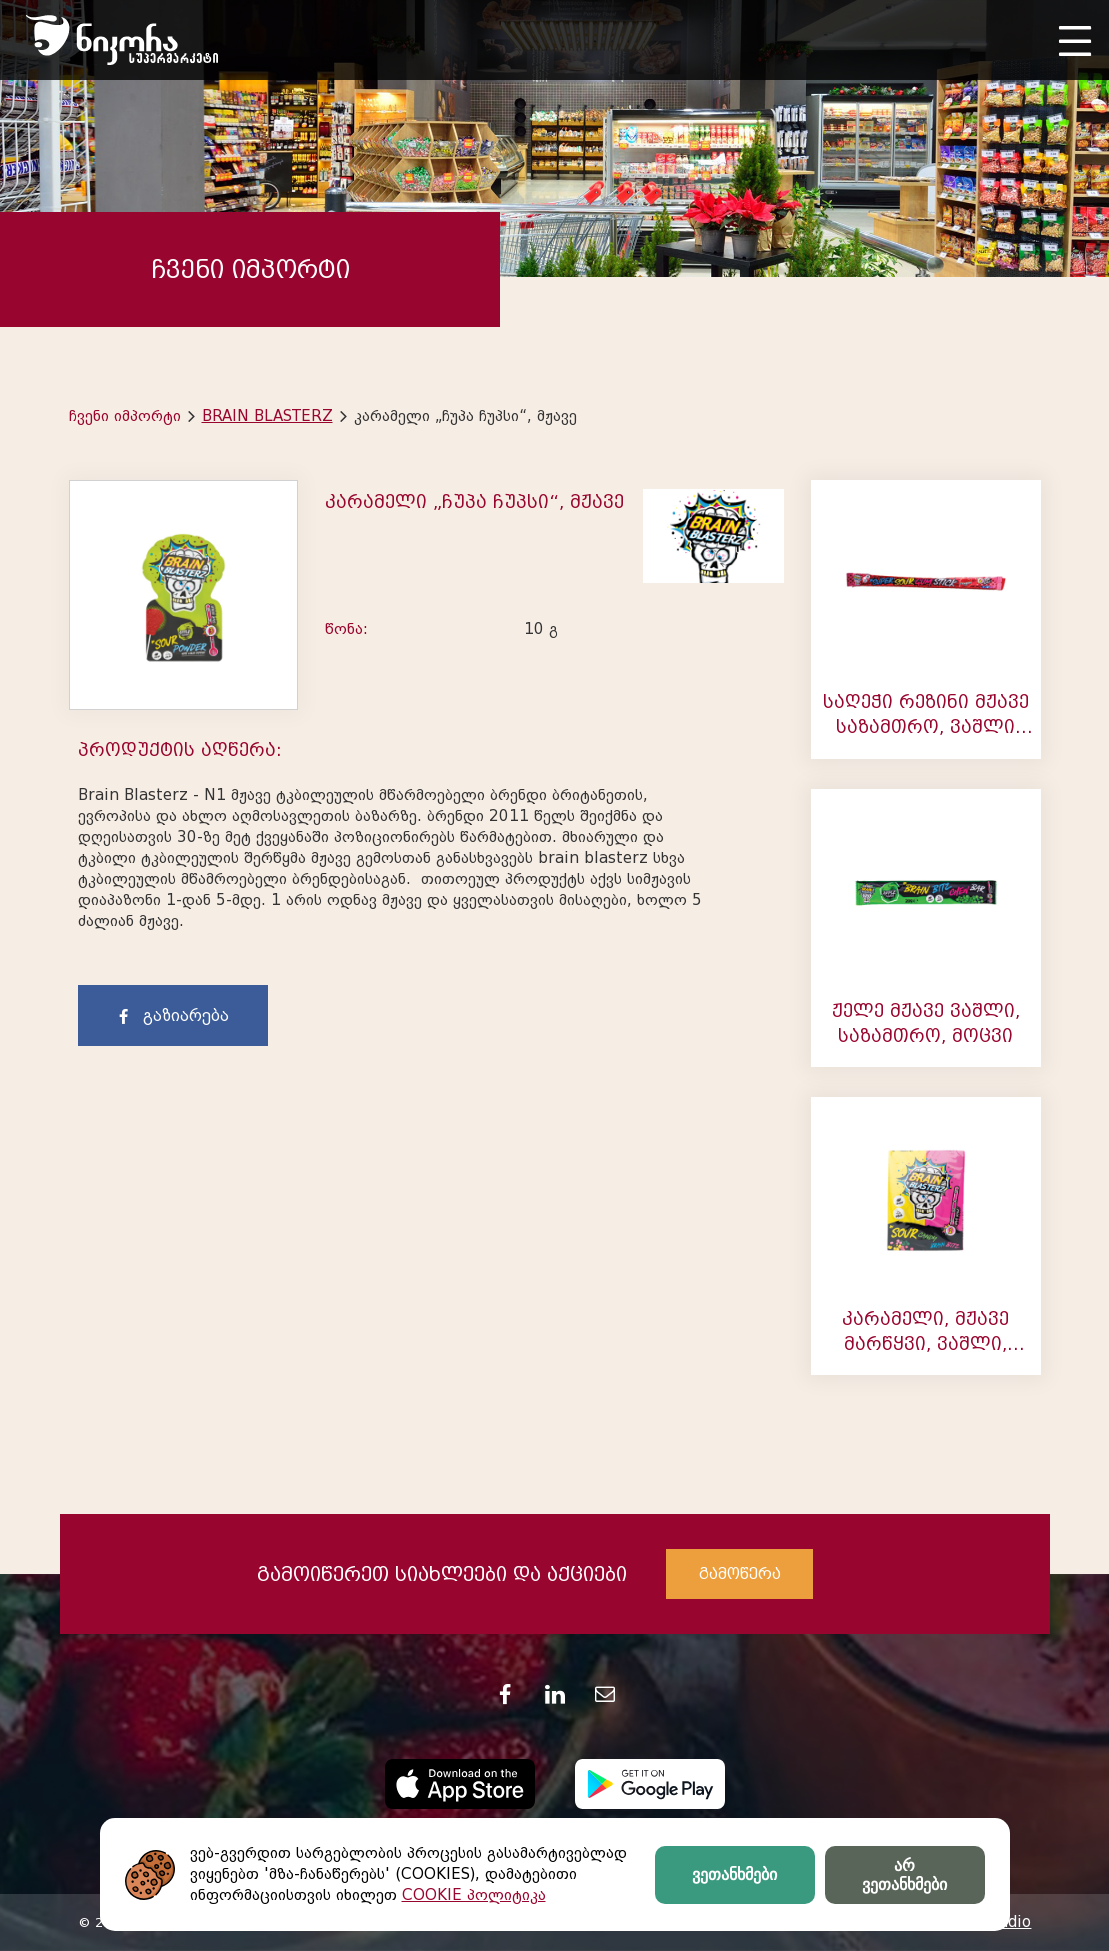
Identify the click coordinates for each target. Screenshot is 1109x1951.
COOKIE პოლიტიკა (474, 1895)
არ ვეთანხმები (904, 1875)
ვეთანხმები (734, 1874)
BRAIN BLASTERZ (267, 416)
